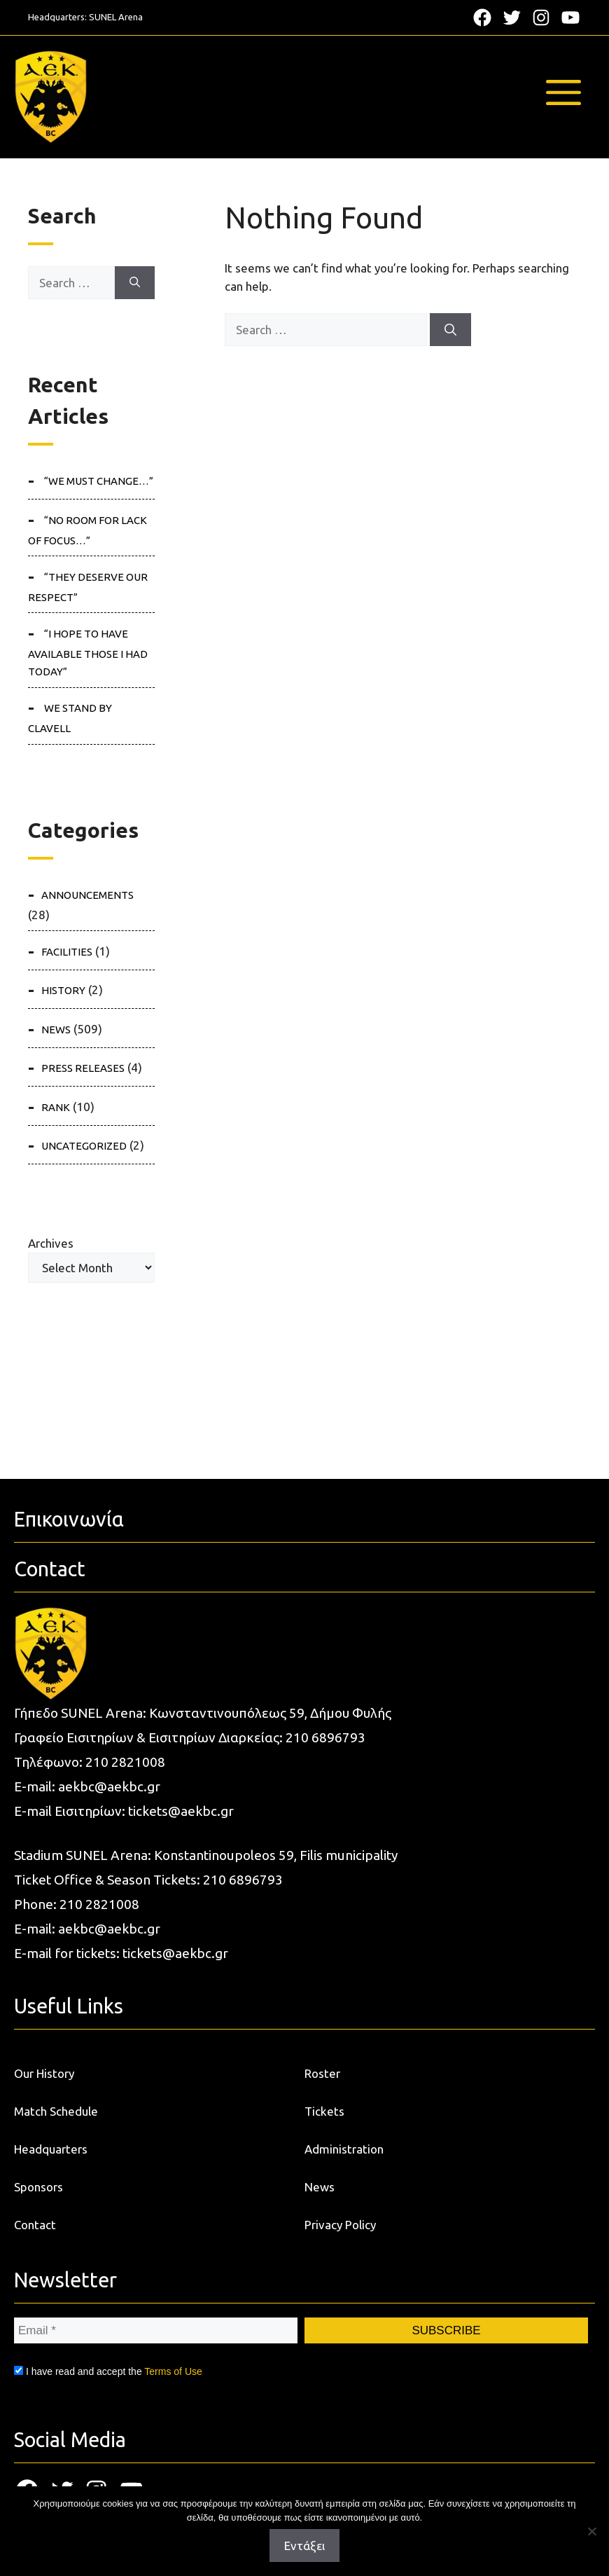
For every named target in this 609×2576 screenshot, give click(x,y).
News (319, 2186)
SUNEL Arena (116, 17)
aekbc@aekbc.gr (109, 1786)
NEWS (56, 1029)
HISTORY (63, 990)
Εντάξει (304, 2545)
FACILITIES (66, 952)
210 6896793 (325, 1737)
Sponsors (38, 2186)
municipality (362, 1855)
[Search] (450, 330)
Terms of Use (173, 2371)
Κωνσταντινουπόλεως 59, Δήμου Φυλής (270, 1713)
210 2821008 (125, 1762)
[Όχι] (591, 2531)
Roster (322, 2073)
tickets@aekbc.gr (181, 1811)
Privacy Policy (340, 2224)
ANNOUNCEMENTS (87, 895)
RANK (55, 1107)
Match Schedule (56, 2111)
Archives (51, 1243)
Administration (344, 2149)
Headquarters (51, 2149)
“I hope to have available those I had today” (88, 653)
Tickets (324, 2111)
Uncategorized (84, 1146)
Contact (35, 2224)
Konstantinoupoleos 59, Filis (240, 1855)
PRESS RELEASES (83, 1068)
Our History (44, 2073)
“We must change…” (98, 481)
